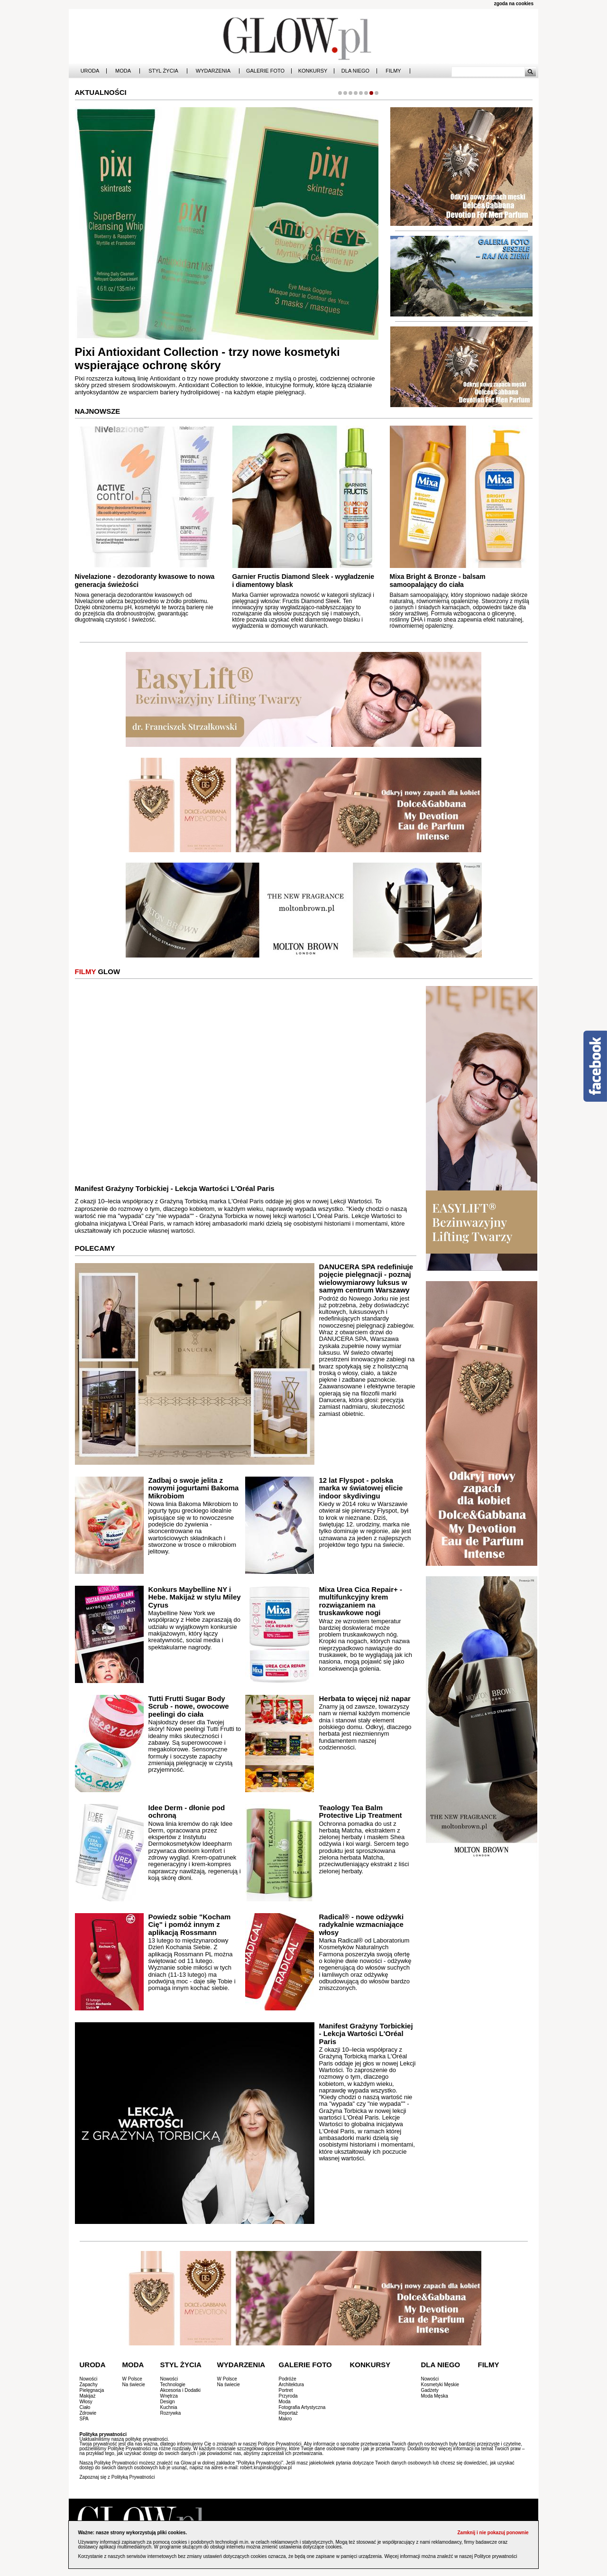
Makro (285, 2418)
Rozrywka (170, 2413)
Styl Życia (163, 71)
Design (167, 2401)
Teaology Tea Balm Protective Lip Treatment (360, 1812)
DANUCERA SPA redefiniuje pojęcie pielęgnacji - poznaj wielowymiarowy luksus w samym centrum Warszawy (366, 1278)
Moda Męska (434, 2396)
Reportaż (288, 2413)
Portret (286, 2390)
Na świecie (133, 2384)
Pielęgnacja (92, 2390)
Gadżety (430, 2390)
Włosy (86, 2401)
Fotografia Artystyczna (302, 2407)
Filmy (393, 71)
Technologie (172, 2384)
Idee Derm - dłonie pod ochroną (186, 1812)
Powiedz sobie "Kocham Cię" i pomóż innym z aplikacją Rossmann (189, 1924)
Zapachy (89, 2384)
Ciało (85, 2407)
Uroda (90, 71)
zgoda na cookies (513, 3)
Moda (123, 71)
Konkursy (313, 71)
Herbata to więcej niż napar (364, 1698)
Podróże (287, 2378)
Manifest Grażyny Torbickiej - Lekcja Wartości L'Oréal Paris (175, 1188)
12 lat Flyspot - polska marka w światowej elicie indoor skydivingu (361, 1488)
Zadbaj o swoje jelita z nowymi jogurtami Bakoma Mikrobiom (193, 1488)
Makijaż (88, 2396)
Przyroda (288, 2396)
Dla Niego (355, 71)
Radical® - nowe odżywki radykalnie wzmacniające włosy (361, 1924)
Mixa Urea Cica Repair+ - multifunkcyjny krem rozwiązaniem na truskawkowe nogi (360, 1601)
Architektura (291, 2384)
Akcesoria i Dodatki (180, 2390)
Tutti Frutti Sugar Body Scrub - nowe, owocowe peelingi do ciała (188, 1706)
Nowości (89, 2378)
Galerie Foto (265, 71)
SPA (84, 2418)
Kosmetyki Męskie (440, 2384)
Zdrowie (88, 2413)
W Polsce (132, 2378)
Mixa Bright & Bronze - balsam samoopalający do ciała (438, 580)
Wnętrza (169, 2396)
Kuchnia (168, 2407)
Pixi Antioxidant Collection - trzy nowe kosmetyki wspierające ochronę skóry (207, 358)
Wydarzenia (213, 71)
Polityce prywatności (495, 2556)
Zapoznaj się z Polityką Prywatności (117, 2477)
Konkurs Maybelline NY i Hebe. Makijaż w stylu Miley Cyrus (194, 1597)
